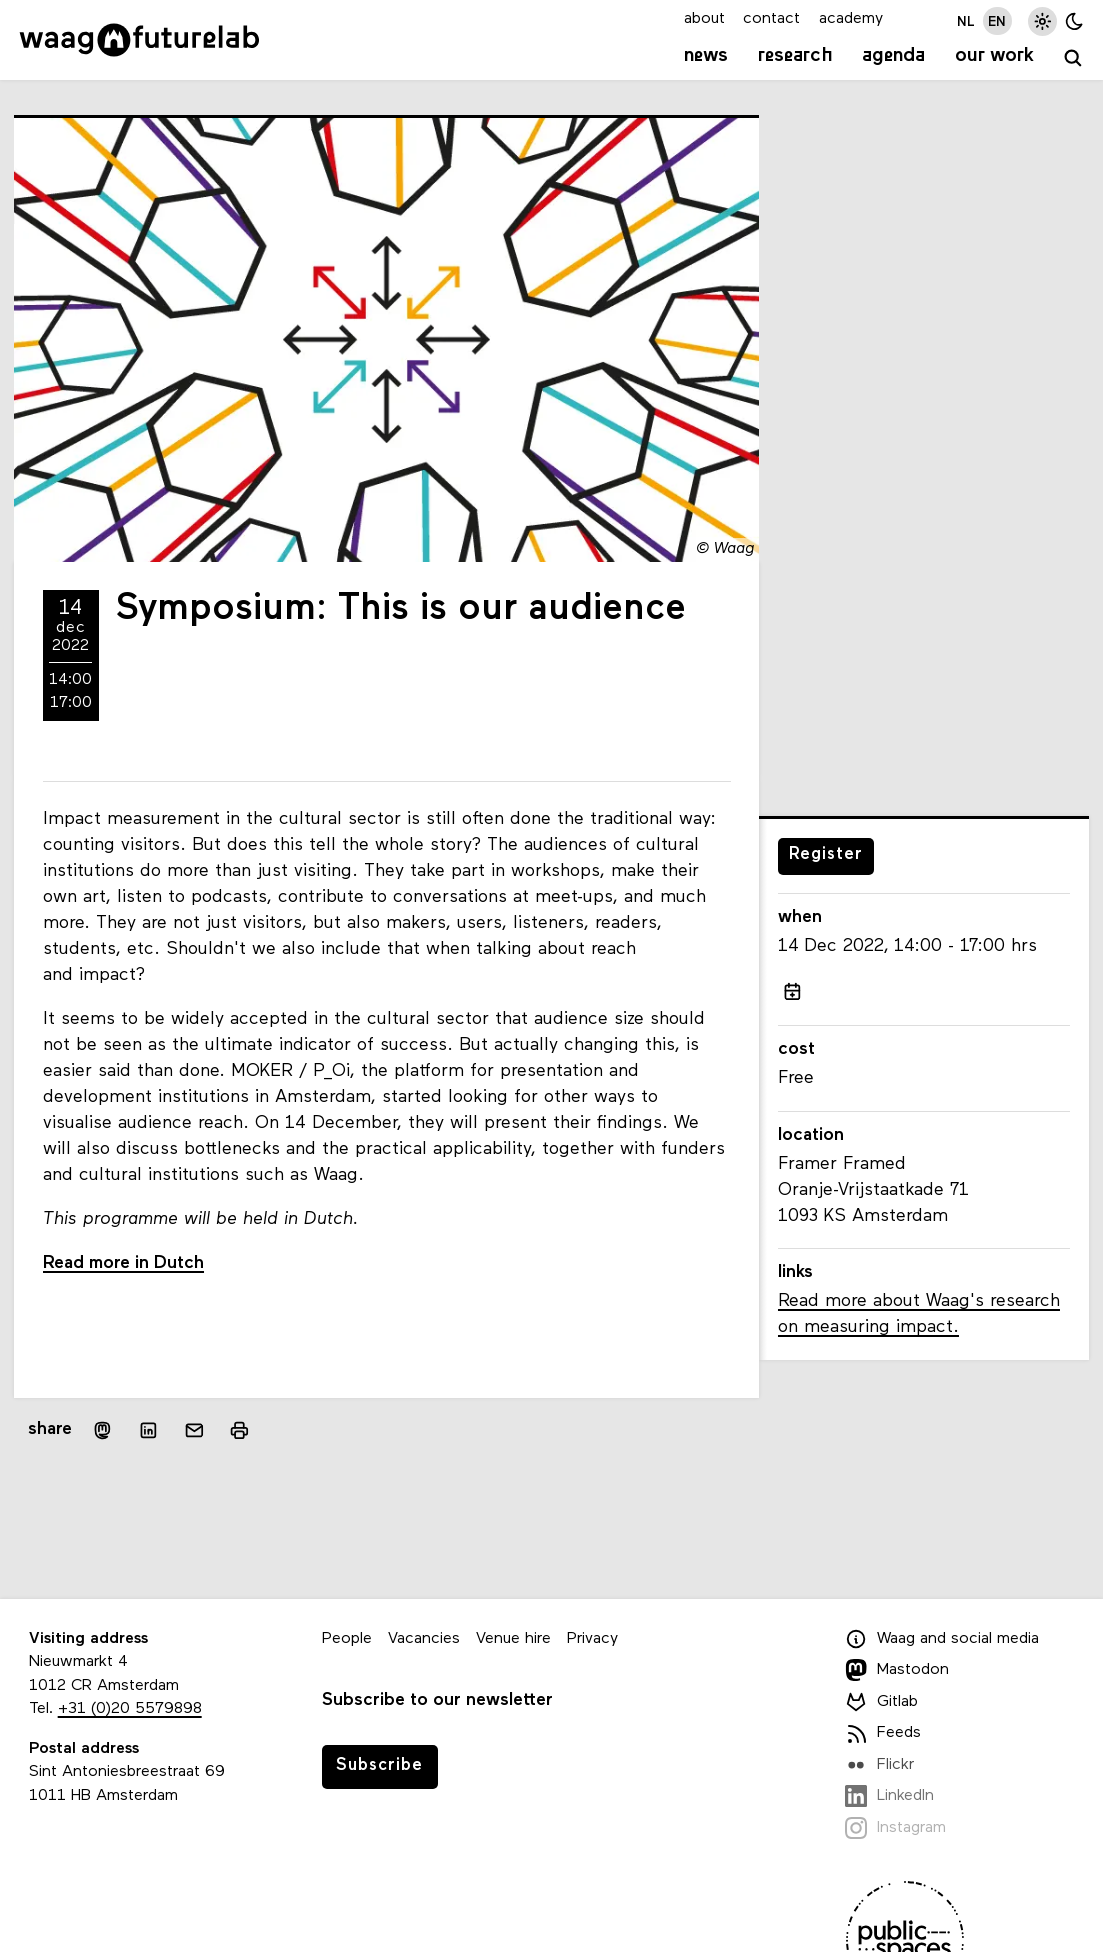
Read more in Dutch (123, 1263)
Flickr (879, 1765)
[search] (1073, 58)
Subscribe (379, 1765)
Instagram (895, 1828)
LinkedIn (889, 1796)
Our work (994, 56)
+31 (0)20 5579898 (130, 1709)
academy (851, 19)
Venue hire (513, 1639)
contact (771, 19)
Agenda (893, 56)
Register (826, 854)
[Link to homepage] (139, 40)
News (706, 56)
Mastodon (897, 1670)
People (347, 1639)
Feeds (883, 1733)
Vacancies (424, 1639)
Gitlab (881, 1702)
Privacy (592, 1639)
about (704, 19)
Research (795, 56)
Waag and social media (942, 1639)
